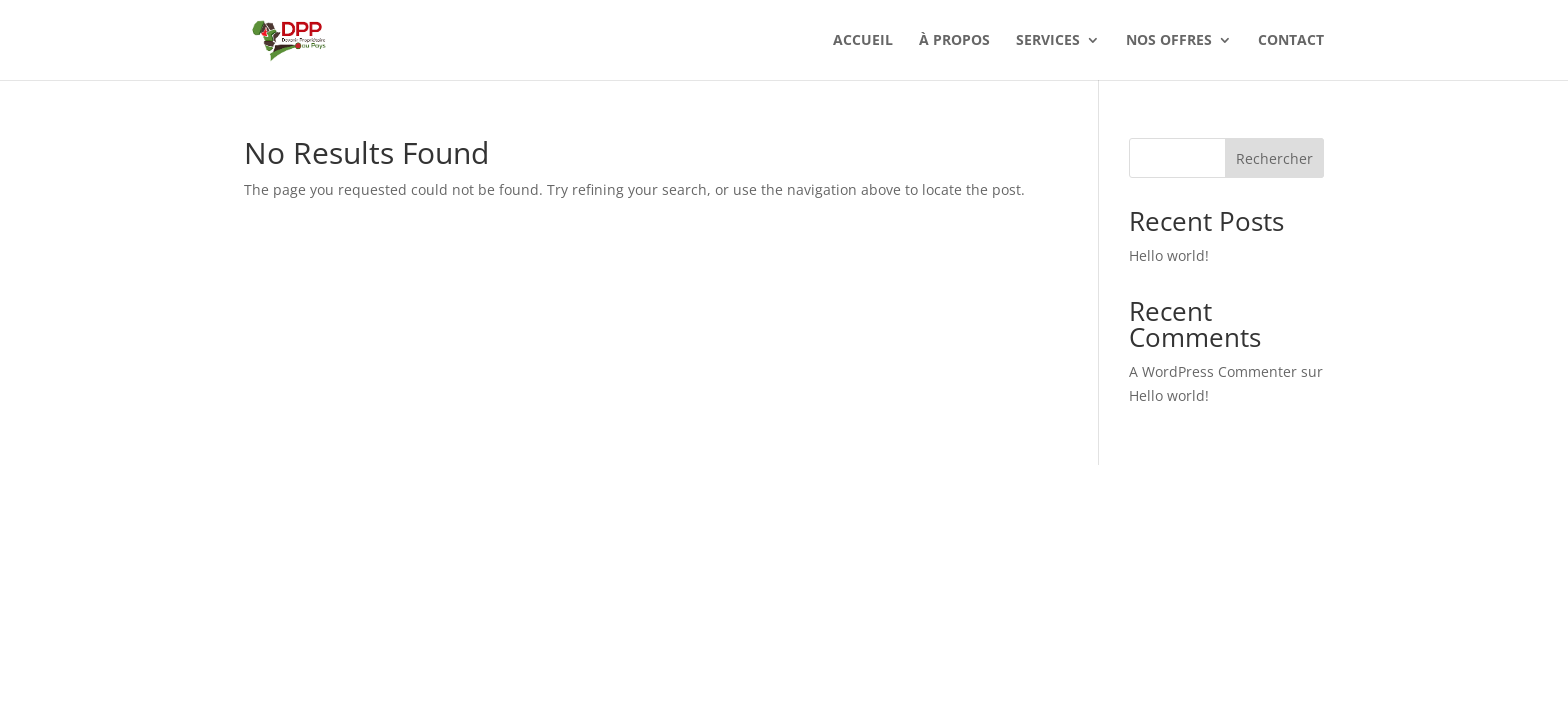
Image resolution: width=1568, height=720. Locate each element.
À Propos (954, 41)
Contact (1291, 41)
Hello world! (1169, 255)
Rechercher (1274, 158)
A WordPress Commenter (1213, 371)
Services (1048, 41)
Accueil (863, 41)
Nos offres (1169, 41)
